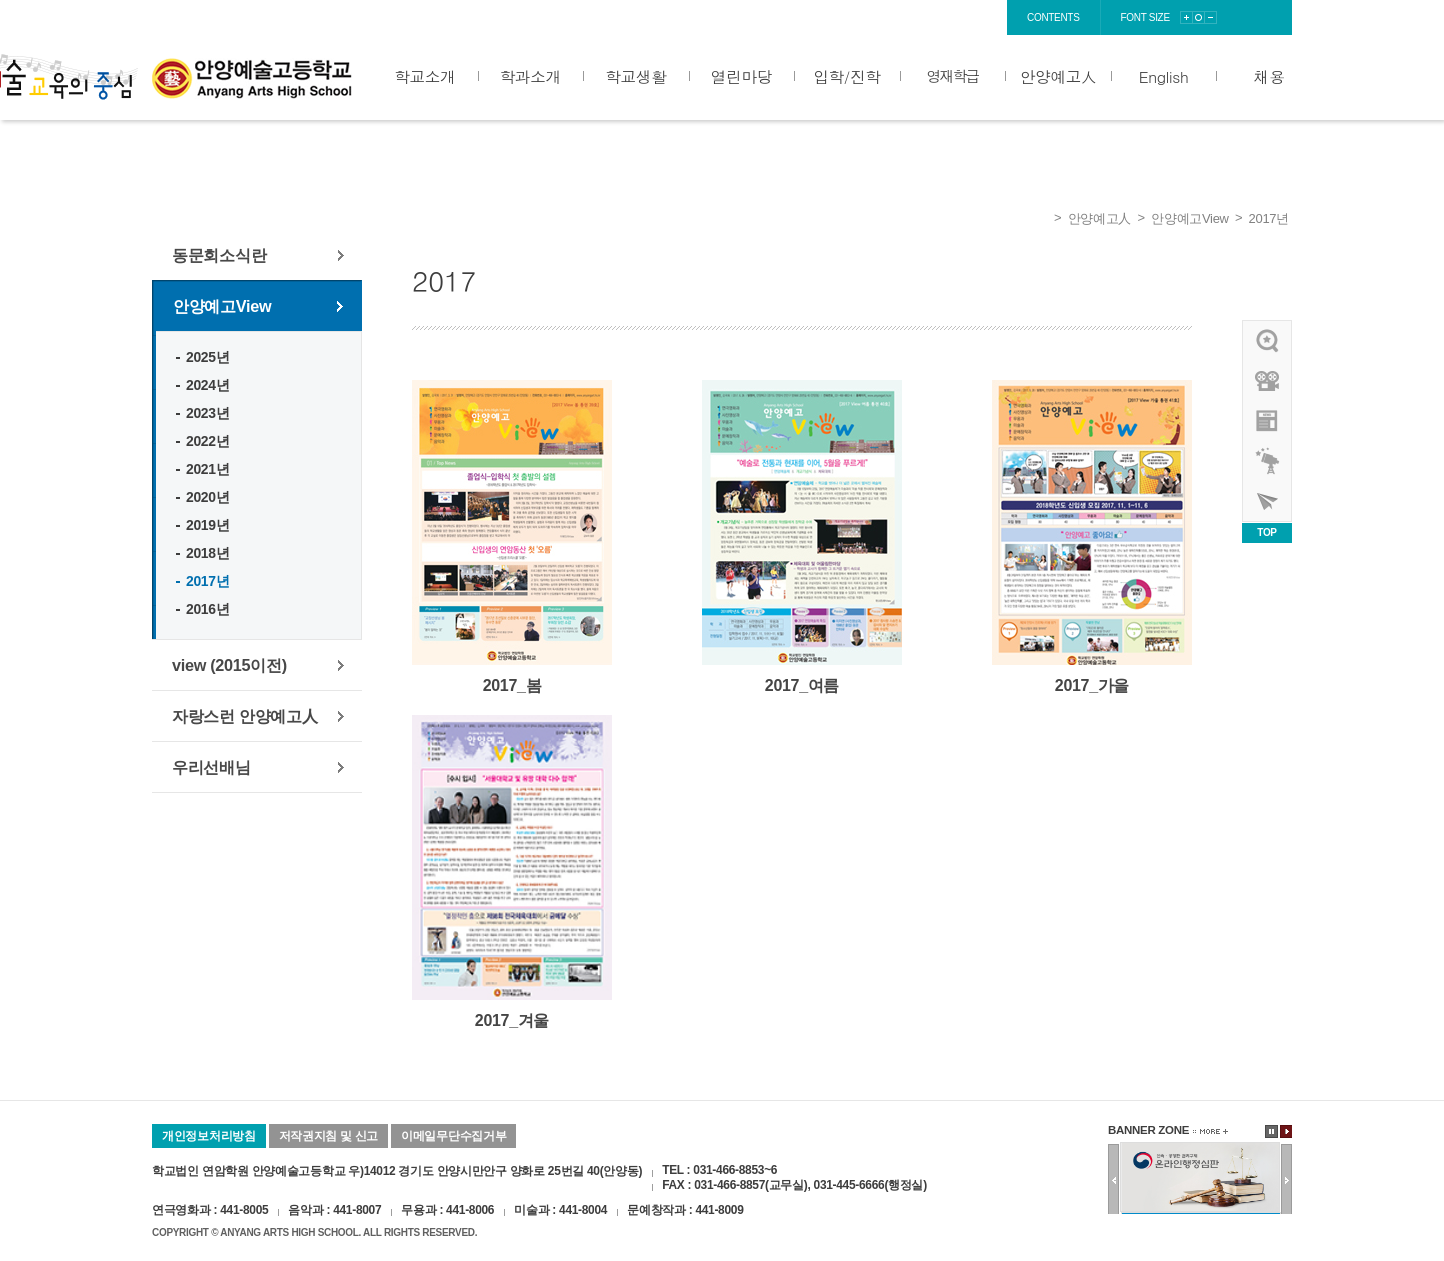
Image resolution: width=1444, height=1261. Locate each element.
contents (1053, 17)
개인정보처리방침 (209, 1136)
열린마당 (741, 76)
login (879, 17)
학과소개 (530, 76)
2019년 (207, 525)
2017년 (1269, 218)
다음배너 (1286, 1180)
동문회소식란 (219, 255)
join (925, 17)
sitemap (976, 17)
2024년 (207, 385)
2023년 (207, 413)
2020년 (207, 497)
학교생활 (635, 76)
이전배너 (1113, 1180)
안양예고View (1190, 218)
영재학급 (953, 75)
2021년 (207, 469)
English (1164, 76)
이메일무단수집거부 (453, 1136)
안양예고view (1268, 421)
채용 (1269, 76)
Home (1039, 219)
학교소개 (424, 76)
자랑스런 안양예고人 (245, 716)
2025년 (207, 357)
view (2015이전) (229, 665)
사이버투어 (1268, 501)
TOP (1266, 532)
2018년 (207, 553)
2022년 (207, 441)
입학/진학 (846, 76)
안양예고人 (1058, 76)
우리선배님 (211, 767)
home (829, 17)
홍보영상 (1268, 381)
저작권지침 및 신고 (328, 1136)
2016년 (207, 609)
